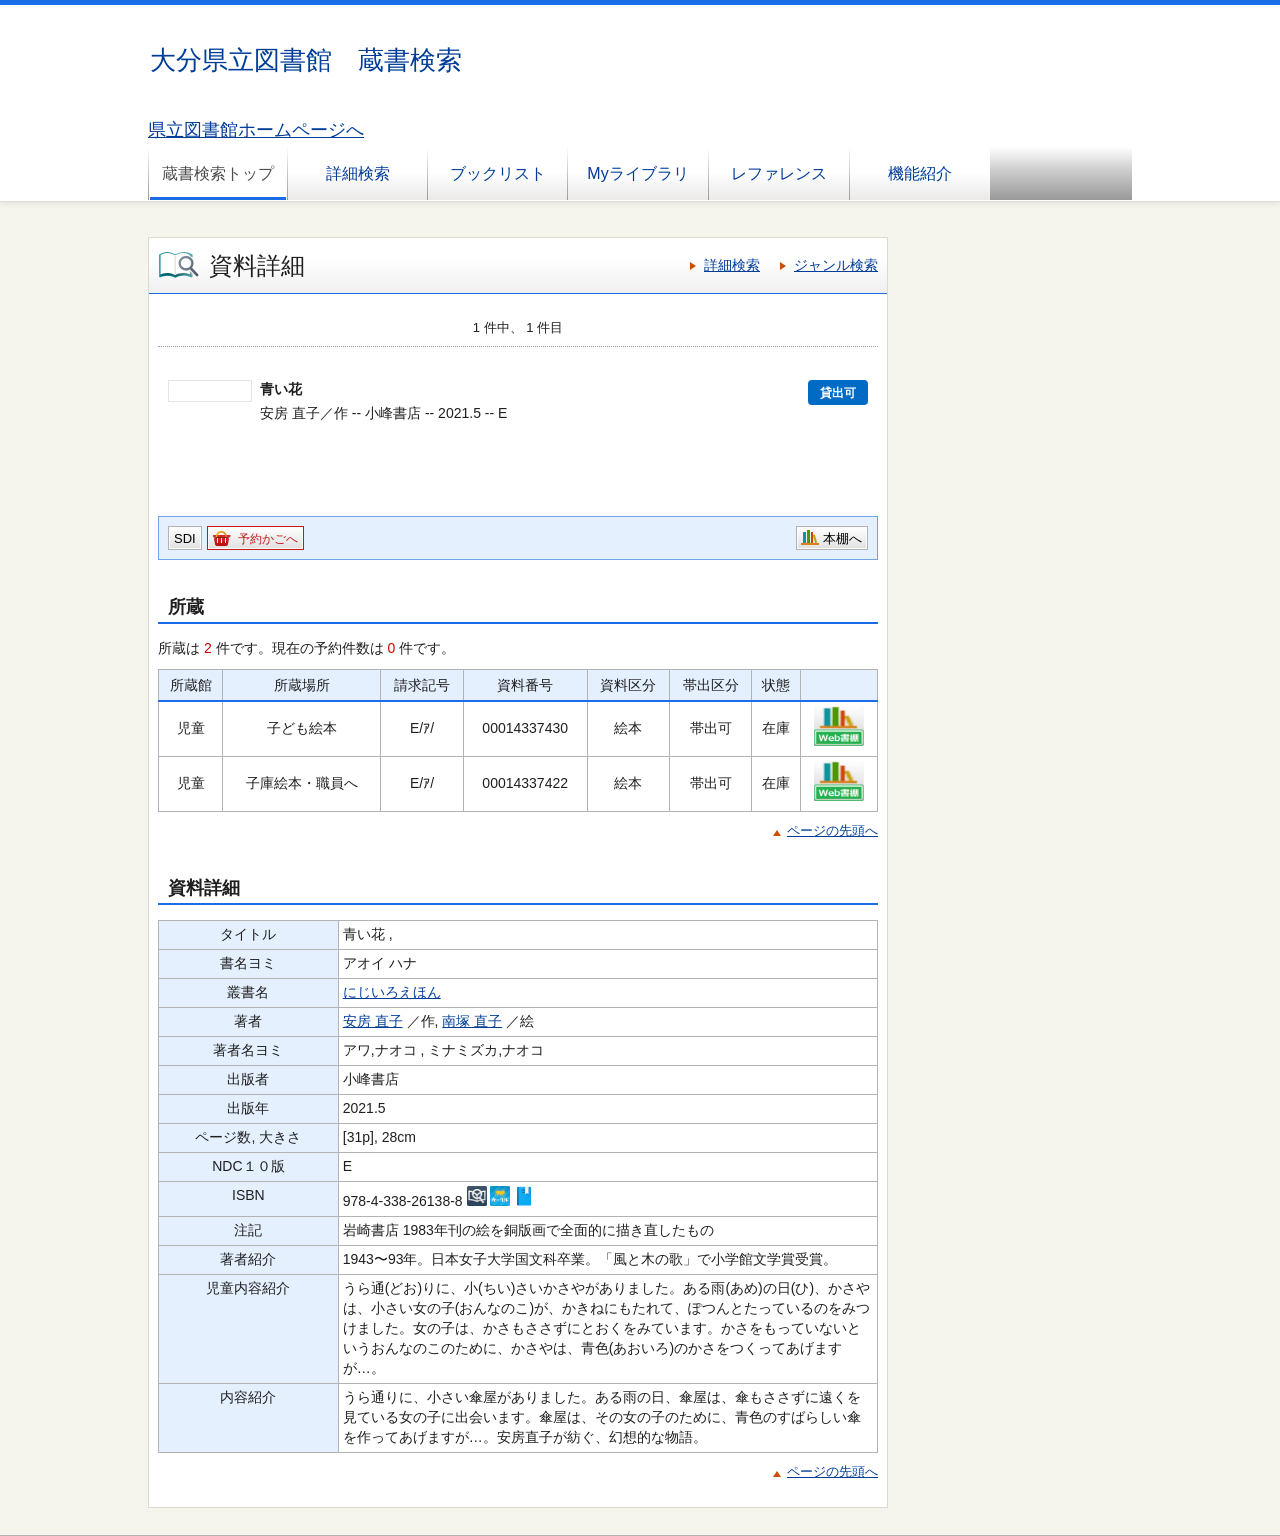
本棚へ (842, 538)
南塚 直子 (472, 1021)
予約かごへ (268, 539)
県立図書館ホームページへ (256, 130)
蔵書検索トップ (218, 173)
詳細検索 (358, 173)
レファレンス (779, 173)
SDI (185, 538)
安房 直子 (373, 1021)
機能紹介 (920, 173)
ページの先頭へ (832, 830)
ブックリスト (498, 173)
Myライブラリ (637, 173)
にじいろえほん (392, 992)
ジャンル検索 (836, 265)
